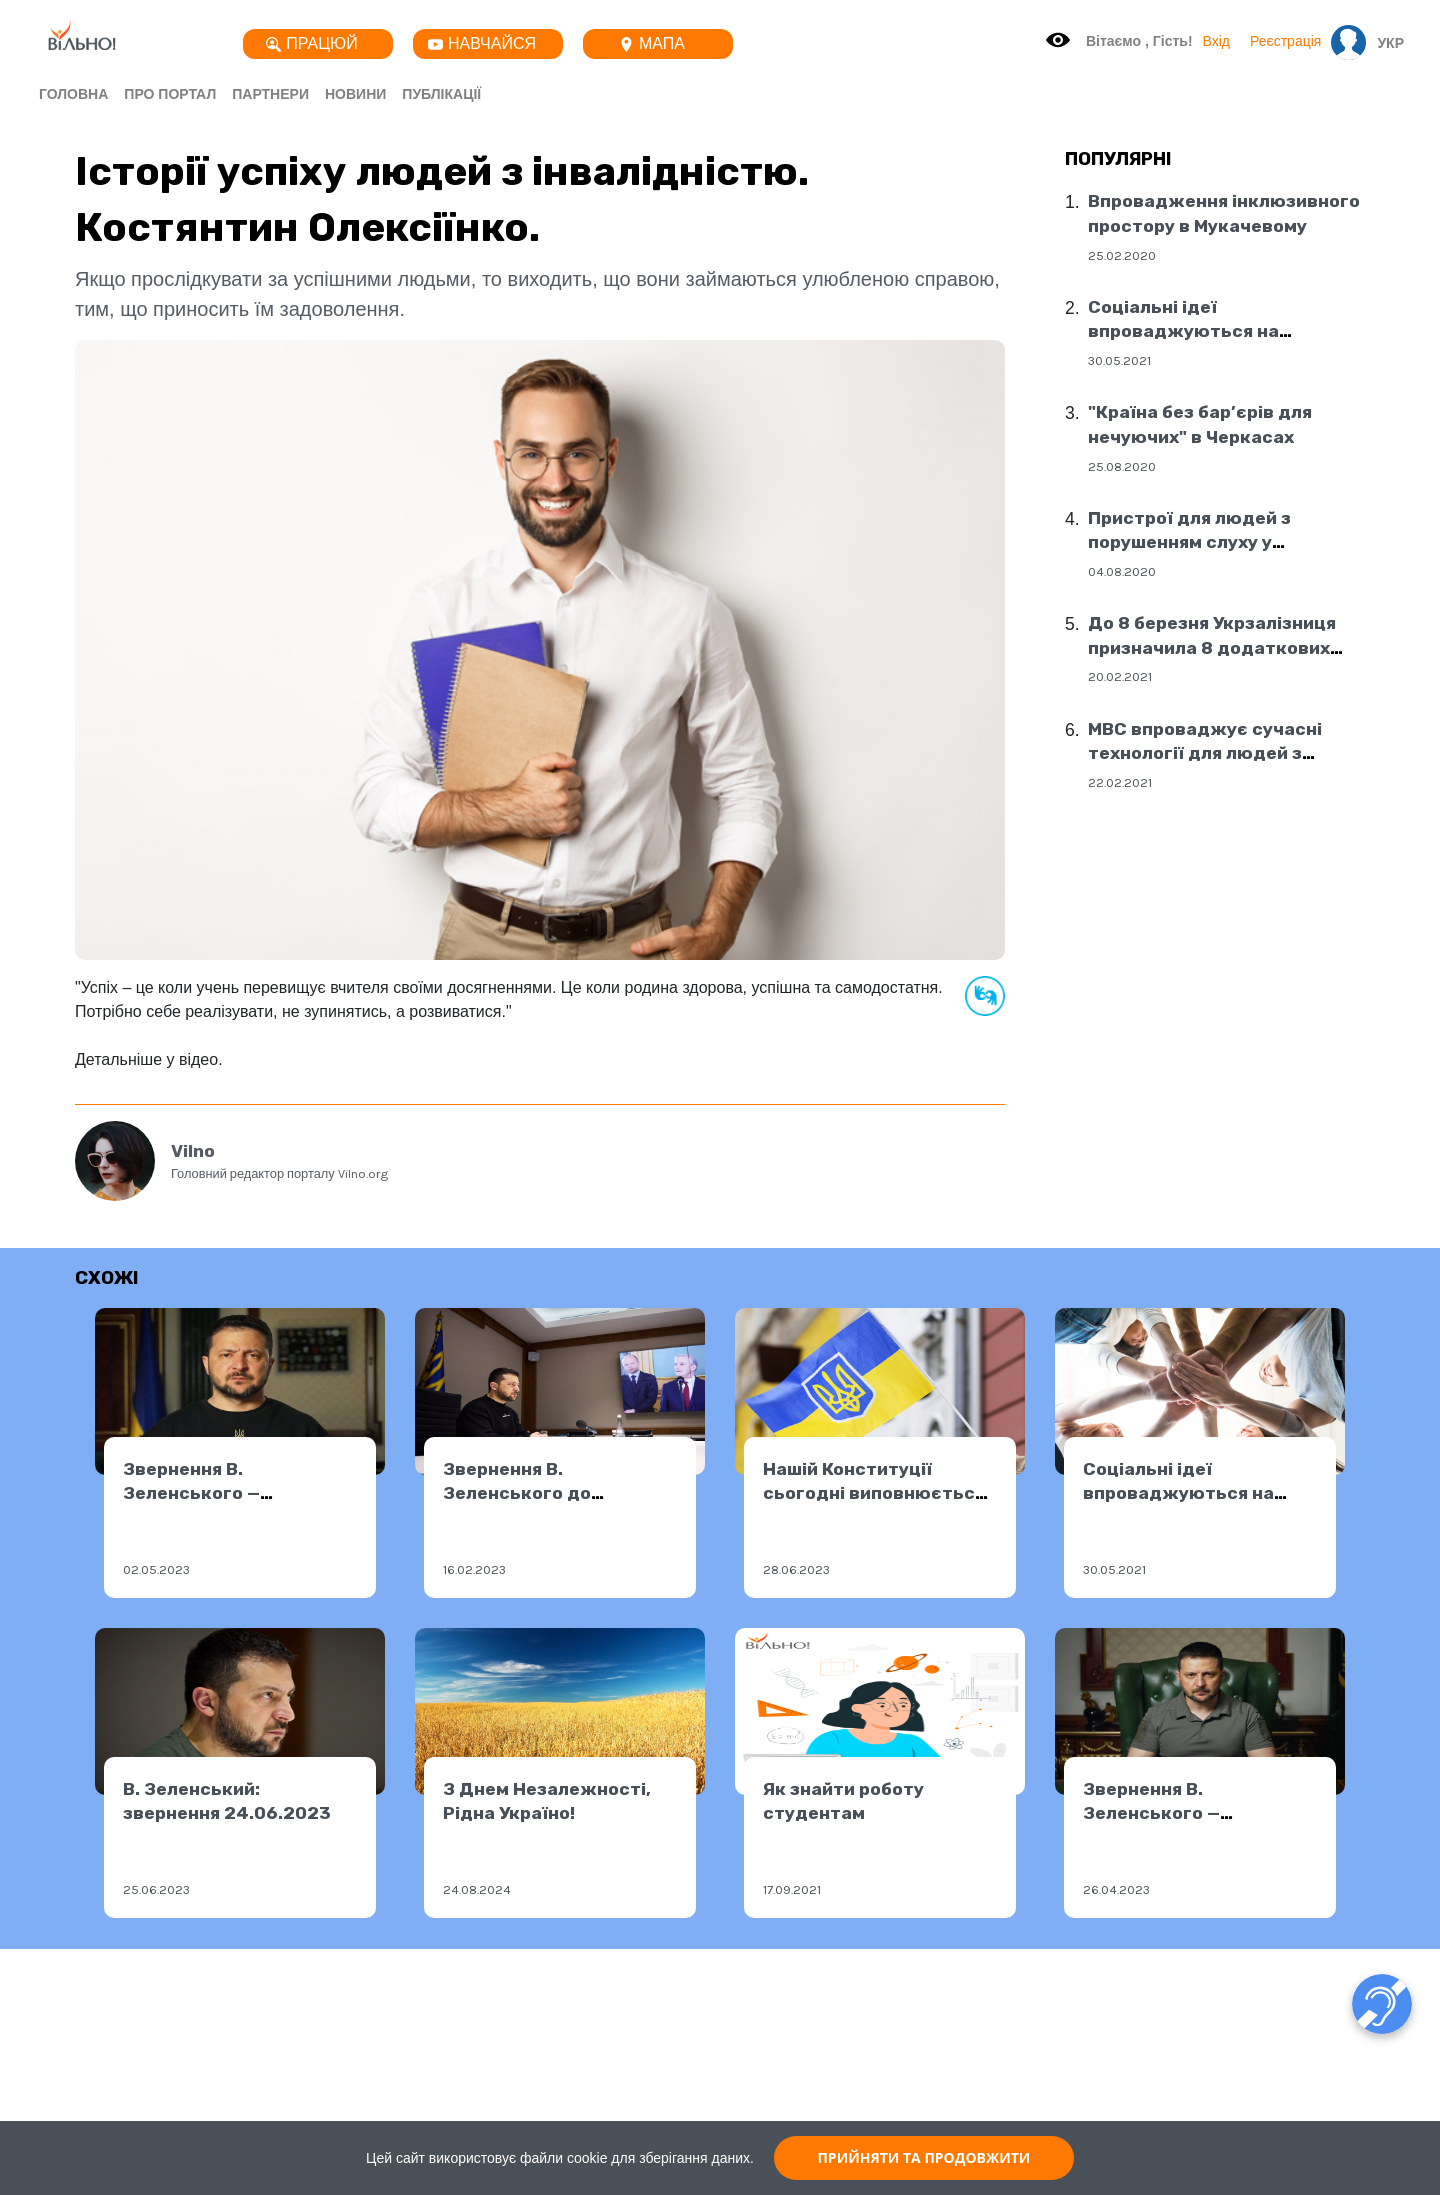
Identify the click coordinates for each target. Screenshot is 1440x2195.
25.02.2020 (1122, 255)
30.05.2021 (1119, 360)
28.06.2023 (796, 1569)
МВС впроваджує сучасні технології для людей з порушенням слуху (1205, 753)
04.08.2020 (1122, 571)
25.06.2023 (156, 1889)
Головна (73, 94)
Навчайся (482, 43)
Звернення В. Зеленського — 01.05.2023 (191, 1493)
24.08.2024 (477, 1889)
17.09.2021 (792, 1889)
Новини (355, 94)
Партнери (270, 94)
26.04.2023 (1116, 1889)
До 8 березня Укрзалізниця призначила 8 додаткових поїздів (1212, 647)
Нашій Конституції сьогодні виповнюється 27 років (874, 1493)
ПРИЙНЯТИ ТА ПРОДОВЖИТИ (923, 2157)
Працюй (311, 43)
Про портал (170, 94)
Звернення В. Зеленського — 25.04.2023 (1151, 1813)
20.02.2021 (1120, 676)
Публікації (441, 94)
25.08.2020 (1122, 466)
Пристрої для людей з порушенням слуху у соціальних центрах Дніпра (1214, 542)
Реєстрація (1285, 41)
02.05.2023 (156, 1569)
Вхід (1216, 41)
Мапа (652, 43)
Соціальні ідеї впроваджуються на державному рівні (1183, 331)
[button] (1385, 43)
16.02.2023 (474, 1569)
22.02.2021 (1120, 782)
